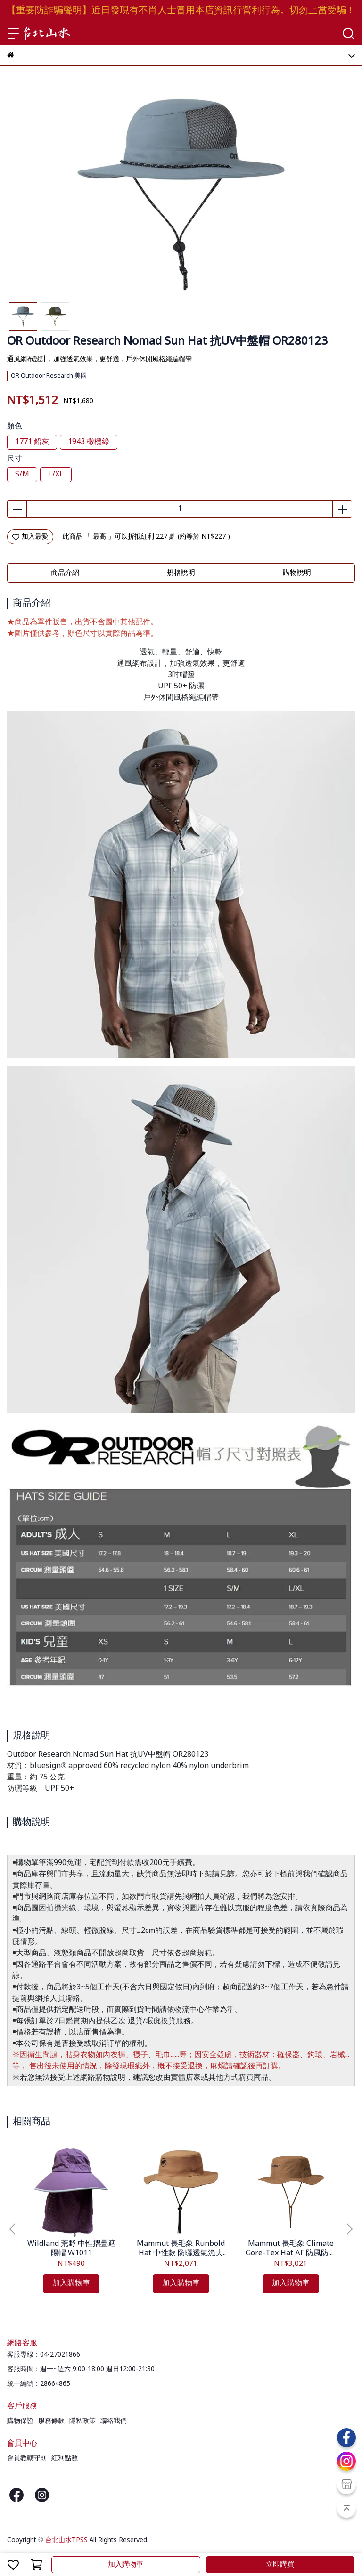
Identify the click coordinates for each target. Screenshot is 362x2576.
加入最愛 (30, 537)
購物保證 (20, 2421)
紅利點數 (64, 2458)
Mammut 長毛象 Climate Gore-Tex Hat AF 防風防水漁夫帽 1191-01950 (291, 2248)
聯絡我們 (113, 2421)
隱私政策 (82, 2421)
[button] (349, 2229)
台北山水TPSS (66, 2540)
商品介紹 (65, 573)
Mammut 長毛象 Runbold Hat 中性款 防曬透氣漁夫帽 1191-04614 (181, 2248)
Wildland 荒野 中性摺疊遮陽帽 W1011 (71, 2248)
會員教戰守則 (27, 2458)
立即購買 (280, 2564)
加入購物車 (125, 2564)
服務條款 (51, 2421)
